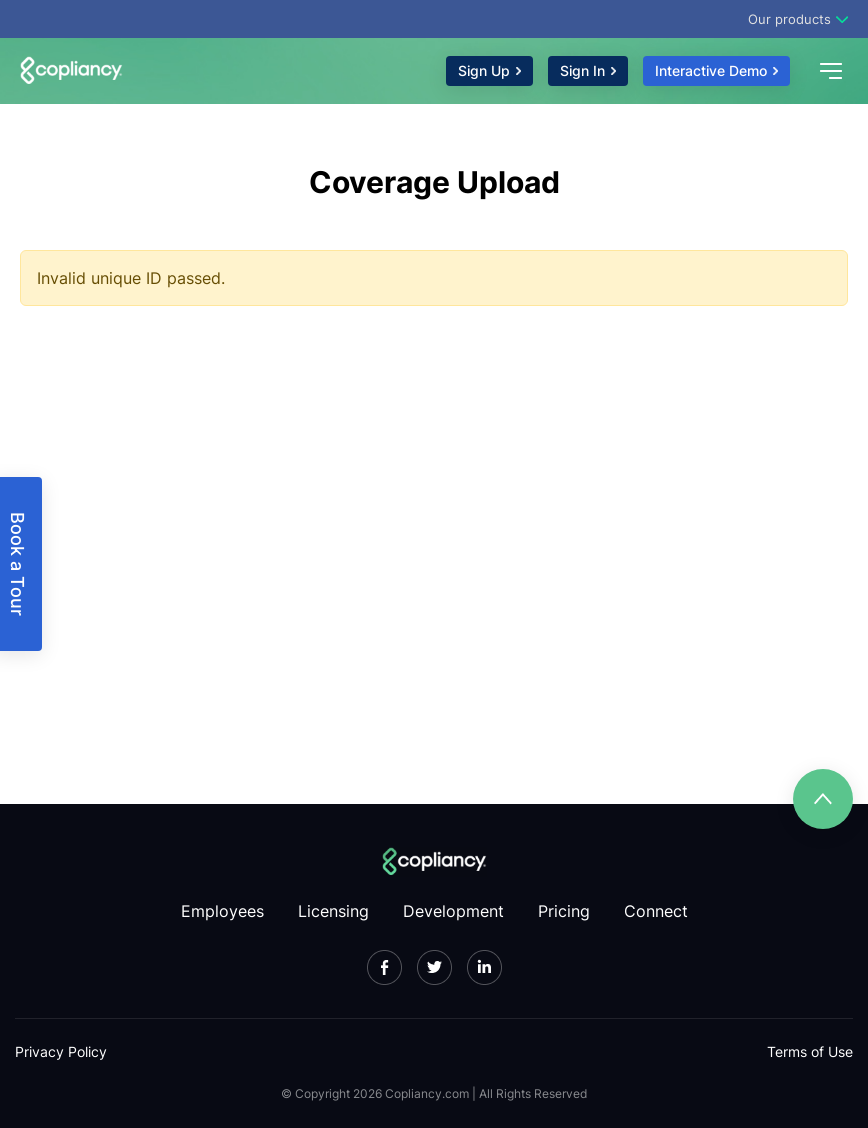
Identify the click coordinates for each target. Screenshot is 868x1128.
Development (453, 911)
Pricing (564, 911)
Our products (789, 19)
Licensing (333, 911)
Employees (222, 911)
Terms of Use (810, 1051)
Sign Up (484, 70)
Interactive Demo (711, 70)
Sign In (582, 70)
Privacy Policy (61, 1051)
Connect (656, 911)
